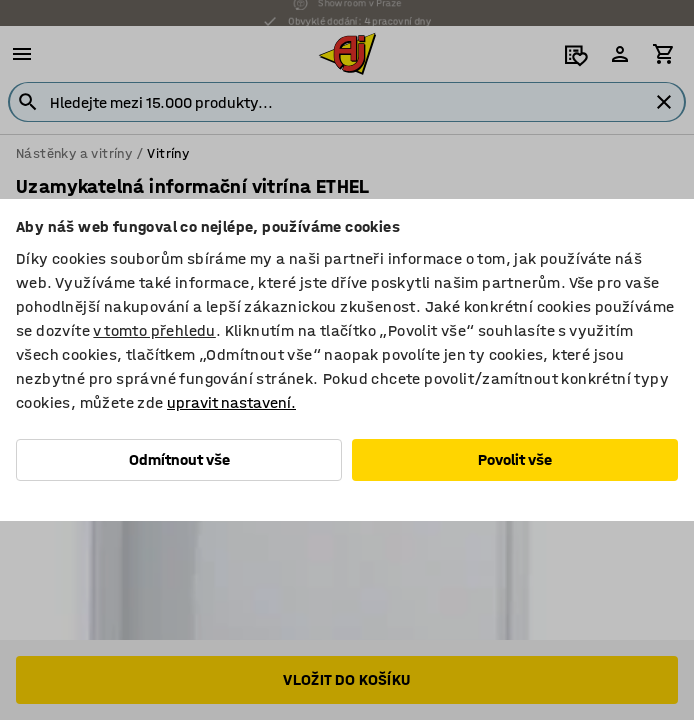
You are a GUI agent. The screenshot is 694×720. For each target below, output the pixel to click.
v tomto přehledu (154, 330)
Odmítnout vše (179, 459)
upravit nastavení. (231, 402)
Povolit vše (515, 459)
